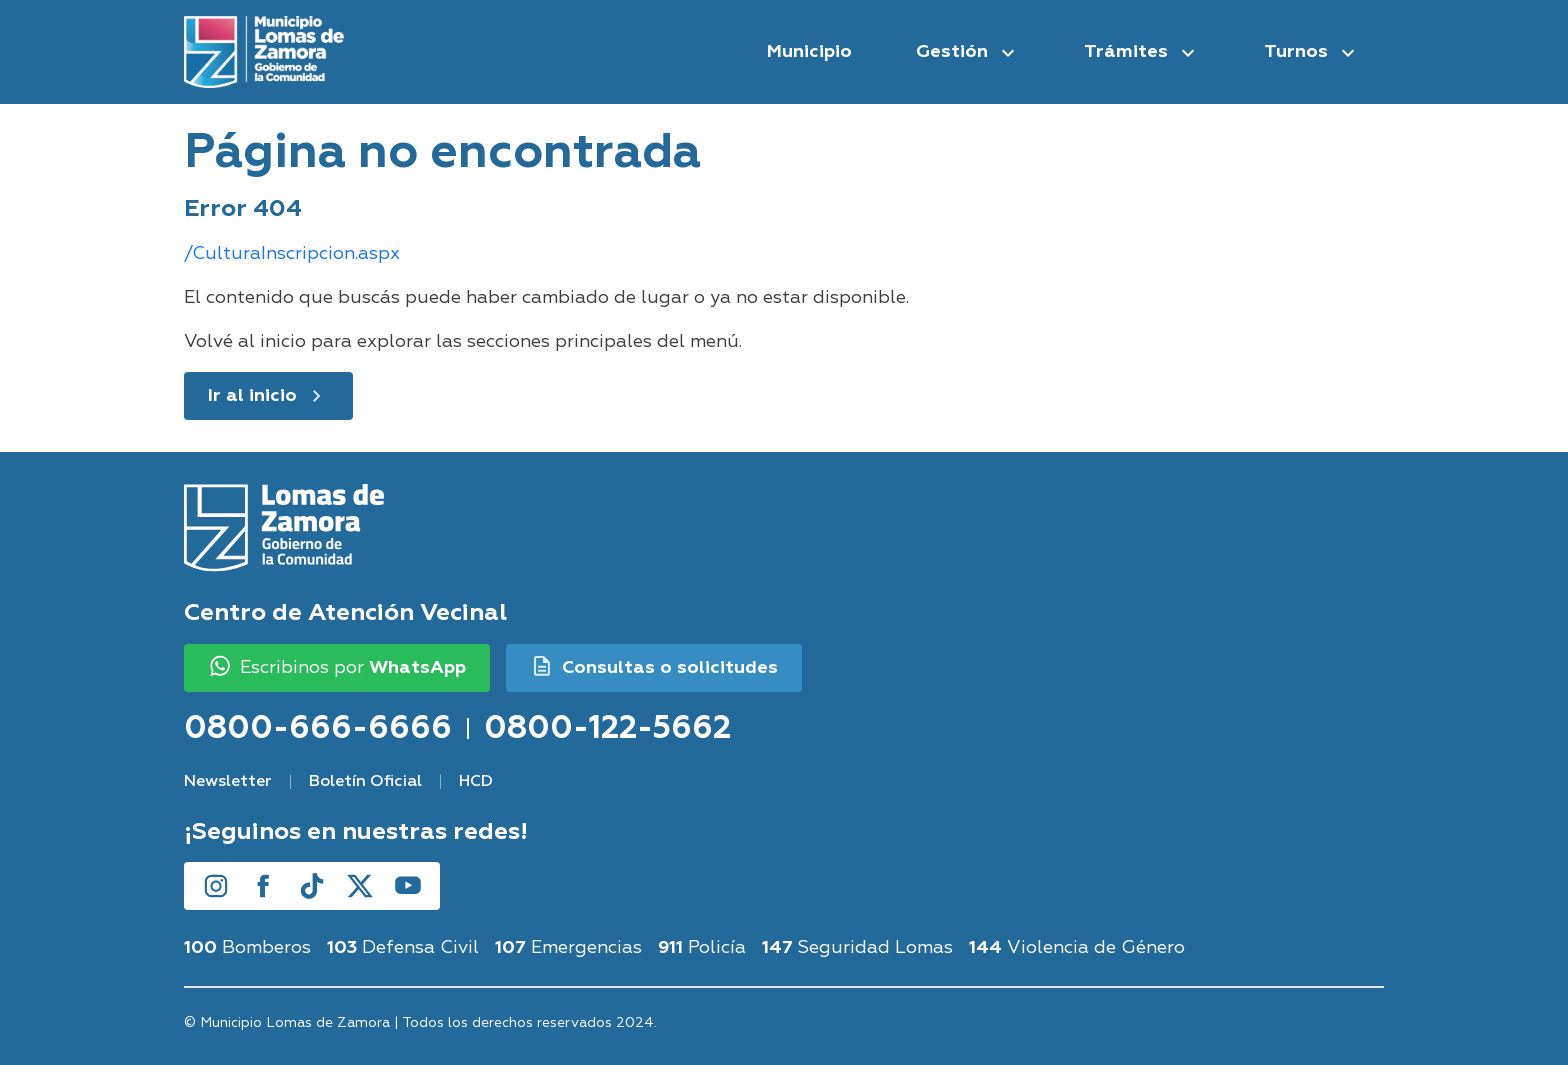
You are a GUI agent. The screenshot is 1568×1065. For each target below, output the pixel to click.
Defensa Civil (403, 947)
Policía (702, 947)
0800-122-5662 (607, 728)
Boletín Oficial (365, 782)
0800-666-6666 (318, 728)
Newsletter (228, 782)
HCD (476, 782)
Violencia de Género (1077, 947)
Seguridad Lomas (857, 947)
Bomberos (247, 947)
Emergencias (568, 947)
